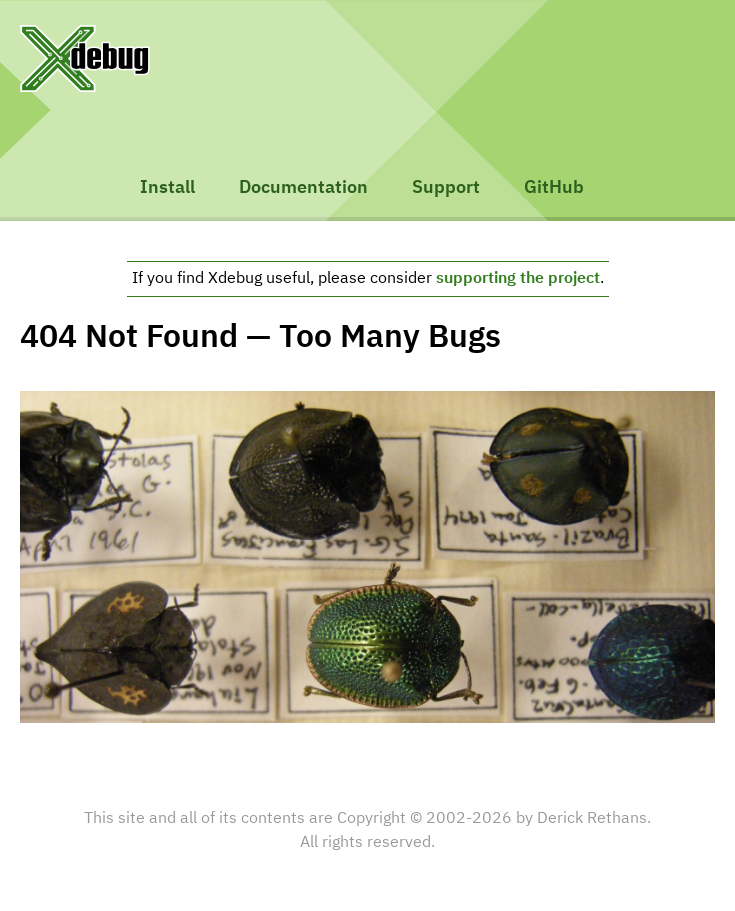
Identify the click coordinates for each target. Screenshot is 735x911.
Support (446, 188)
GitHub (554, 188)
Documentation (303, 188)
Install (167, 188)
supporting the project (518, 279)
